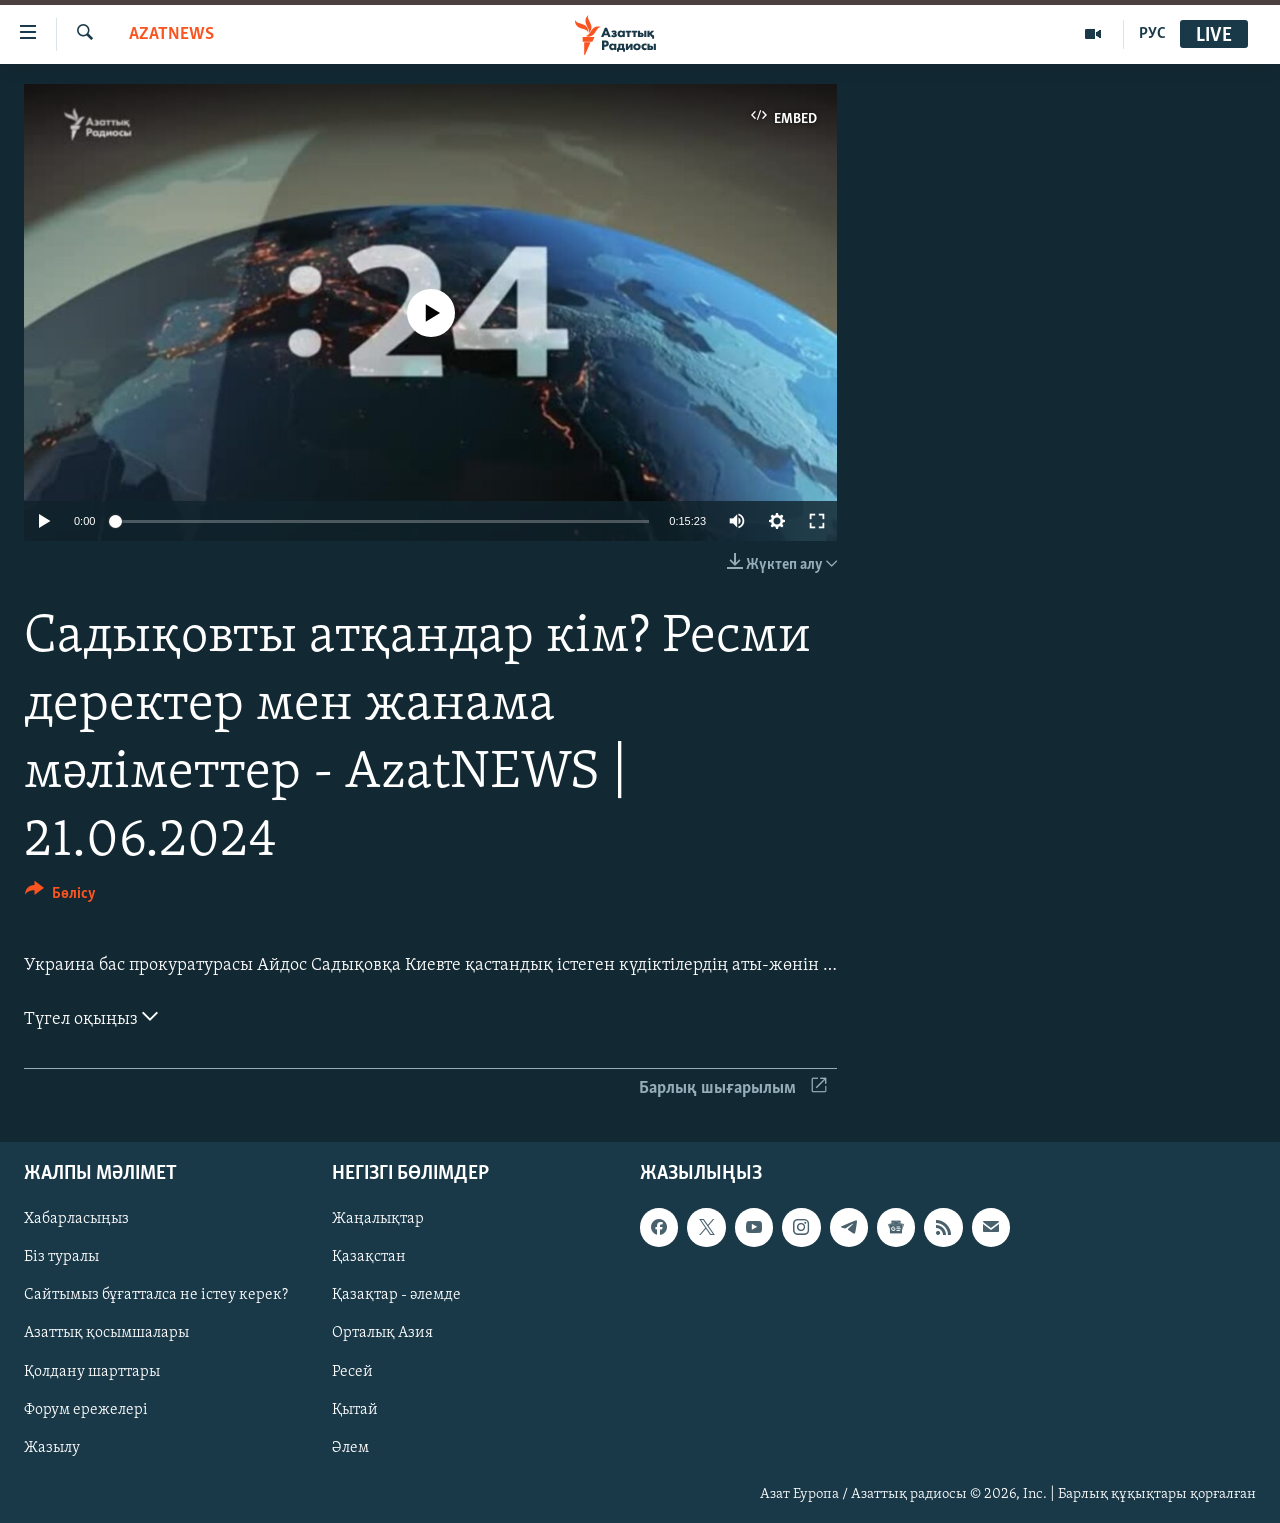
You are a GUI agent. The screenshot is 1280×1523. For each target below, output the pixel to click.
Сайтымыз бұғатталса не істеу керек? (156, 1296)
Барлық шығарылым (733, 1088)
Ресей (352, 1372)
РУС (1152, 34)
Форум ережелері (86, 1410)
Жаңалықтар (378, 1220)
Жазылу (52, 1448)
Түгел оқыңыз (91, 1017)
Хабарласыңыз (76, 1220)
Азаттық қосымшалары (106, 1334)
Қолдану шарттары (92, 1372)
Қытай (355, 1410)
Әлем (350, 1448)
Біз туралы (61, 1258)
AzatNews (171, 34)
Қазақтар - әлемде (396, 1296)
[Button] (60, 896)
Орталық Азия (382, 1334)
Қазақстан (369, 1258)
